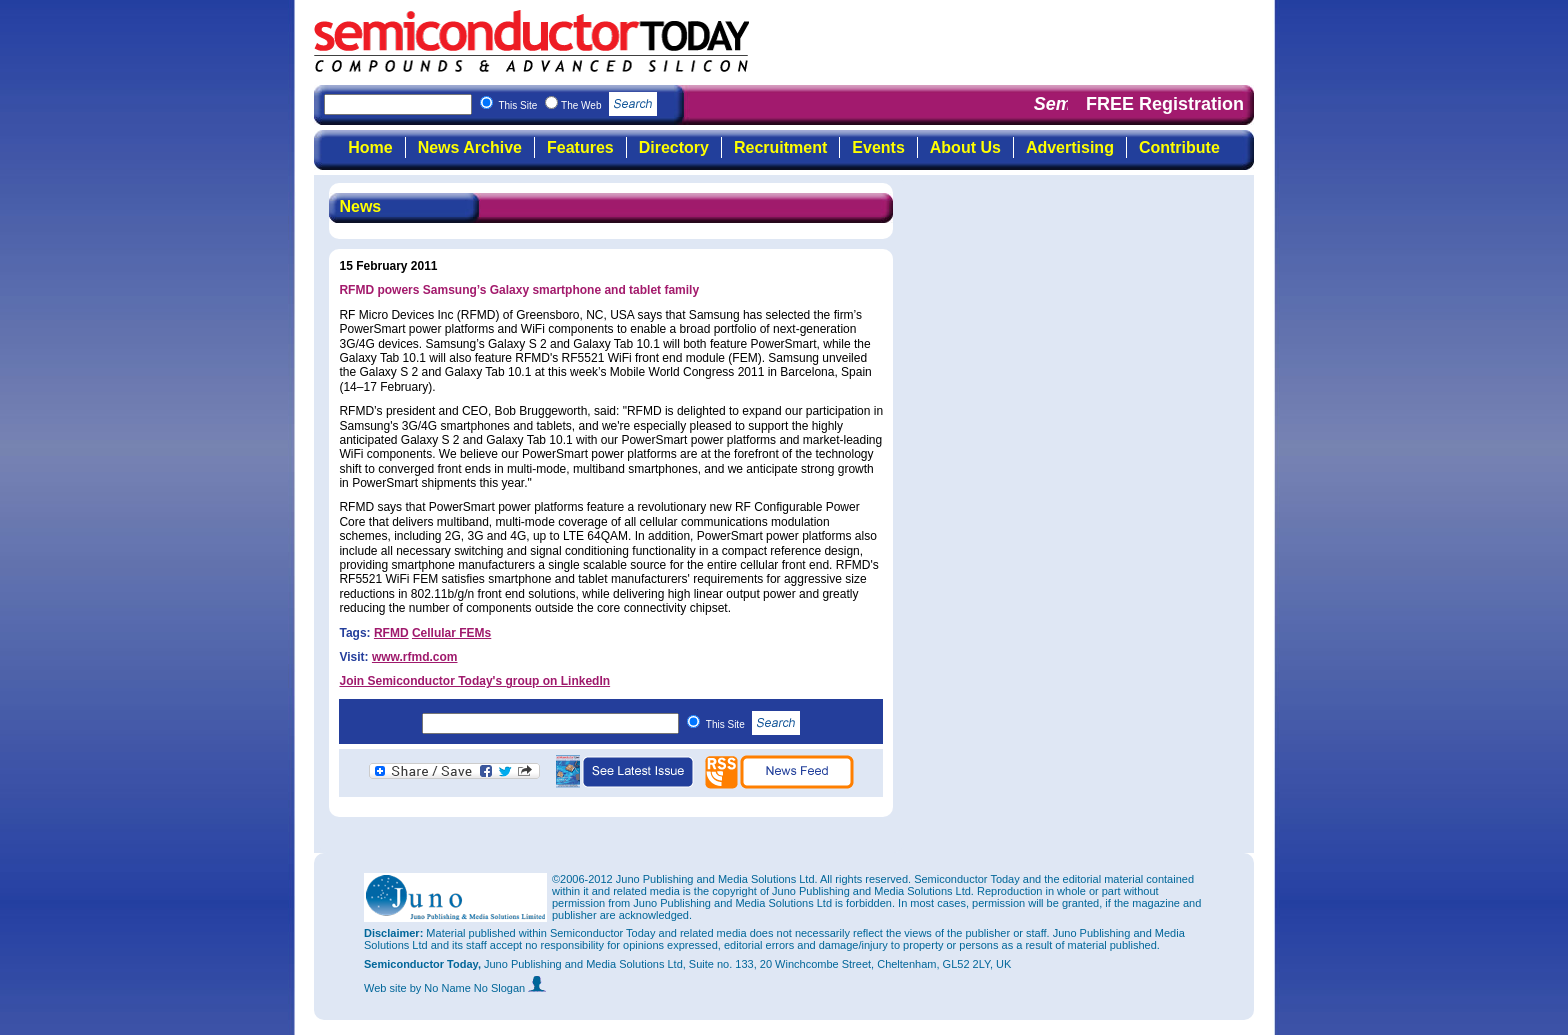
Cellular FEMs (451, 633)
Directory (674, 147)
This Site (753, 724)
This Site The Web (577, 105)
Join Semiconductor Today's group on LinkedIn (474, 681)
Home (370, 147)
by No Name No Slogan (478, 988)
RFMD (391, 633)
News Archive (470, 147)
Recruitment (780, 147)
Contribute (1179, 147)
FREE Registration (1165, 104)
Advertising (1070, 147)
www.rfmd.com (415, 657)
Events (878, 147)
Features (580, 147)
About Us (965, 147)
